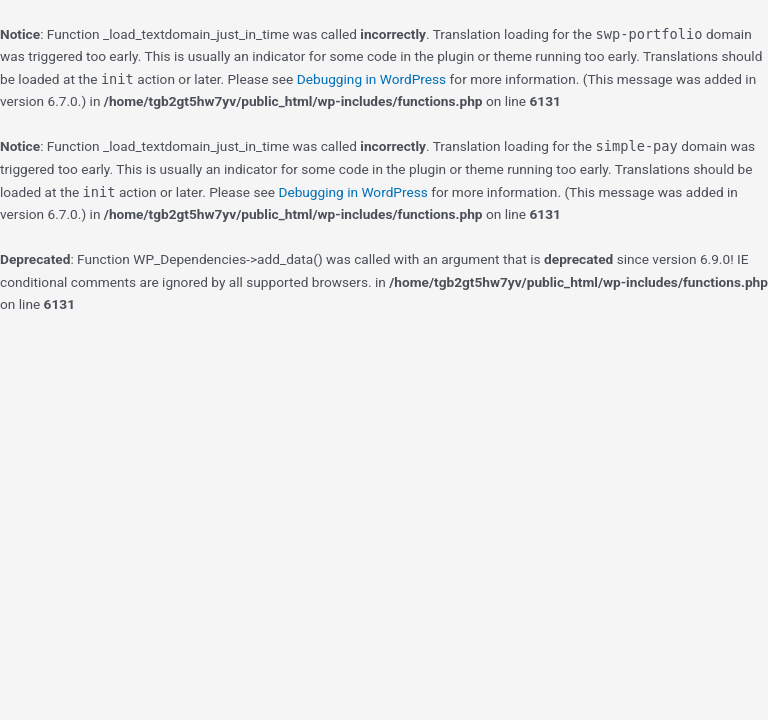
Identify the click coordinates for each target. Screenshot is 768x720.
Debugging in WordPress (371, 79)
